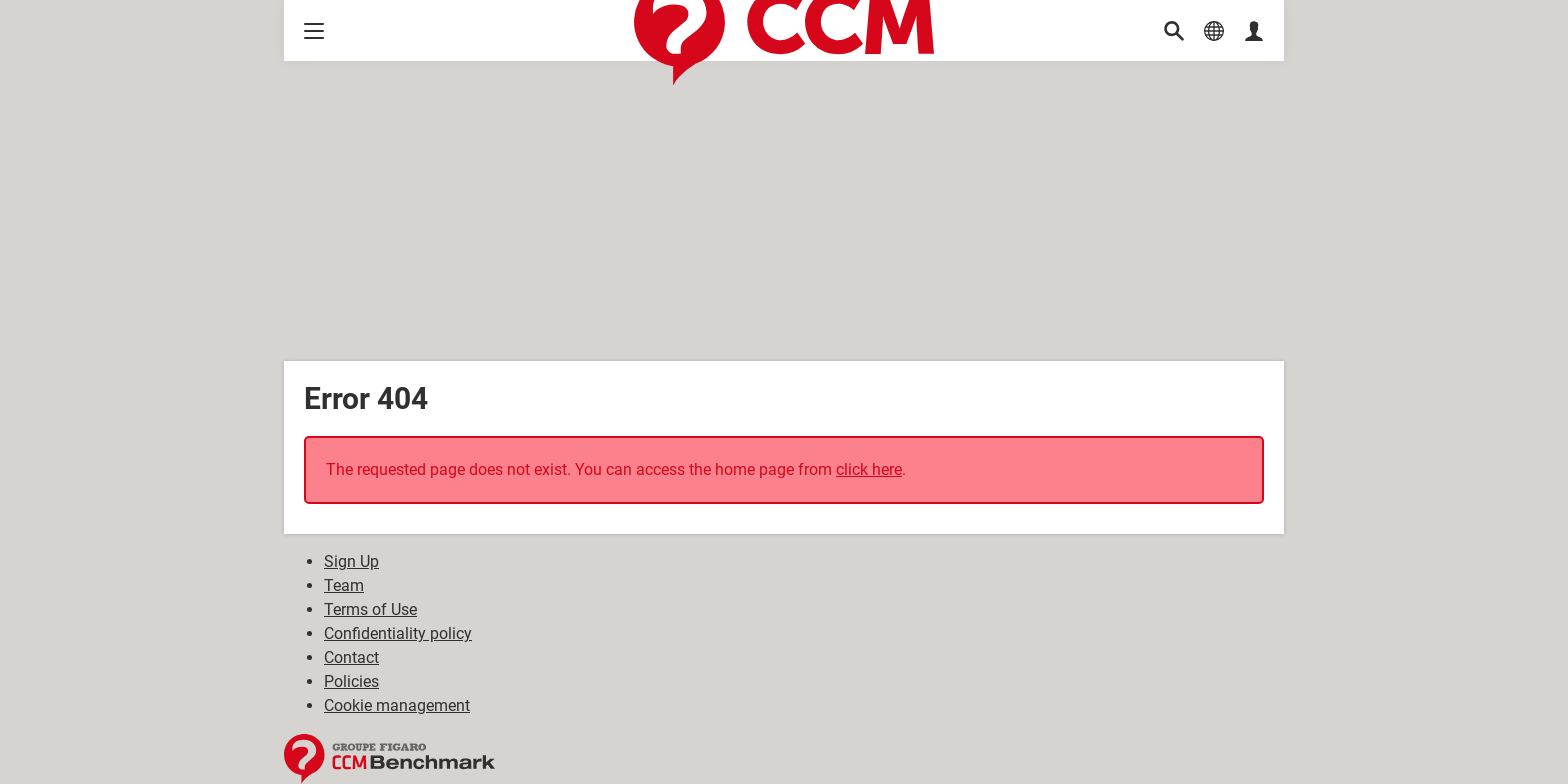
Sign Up (351, 561)
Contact (351, 657)
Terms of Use (370, 609)
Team (344, 585)
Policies (351, 681)
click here (869, 469)
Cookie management (397, 705)
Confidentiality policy (398, 633)
